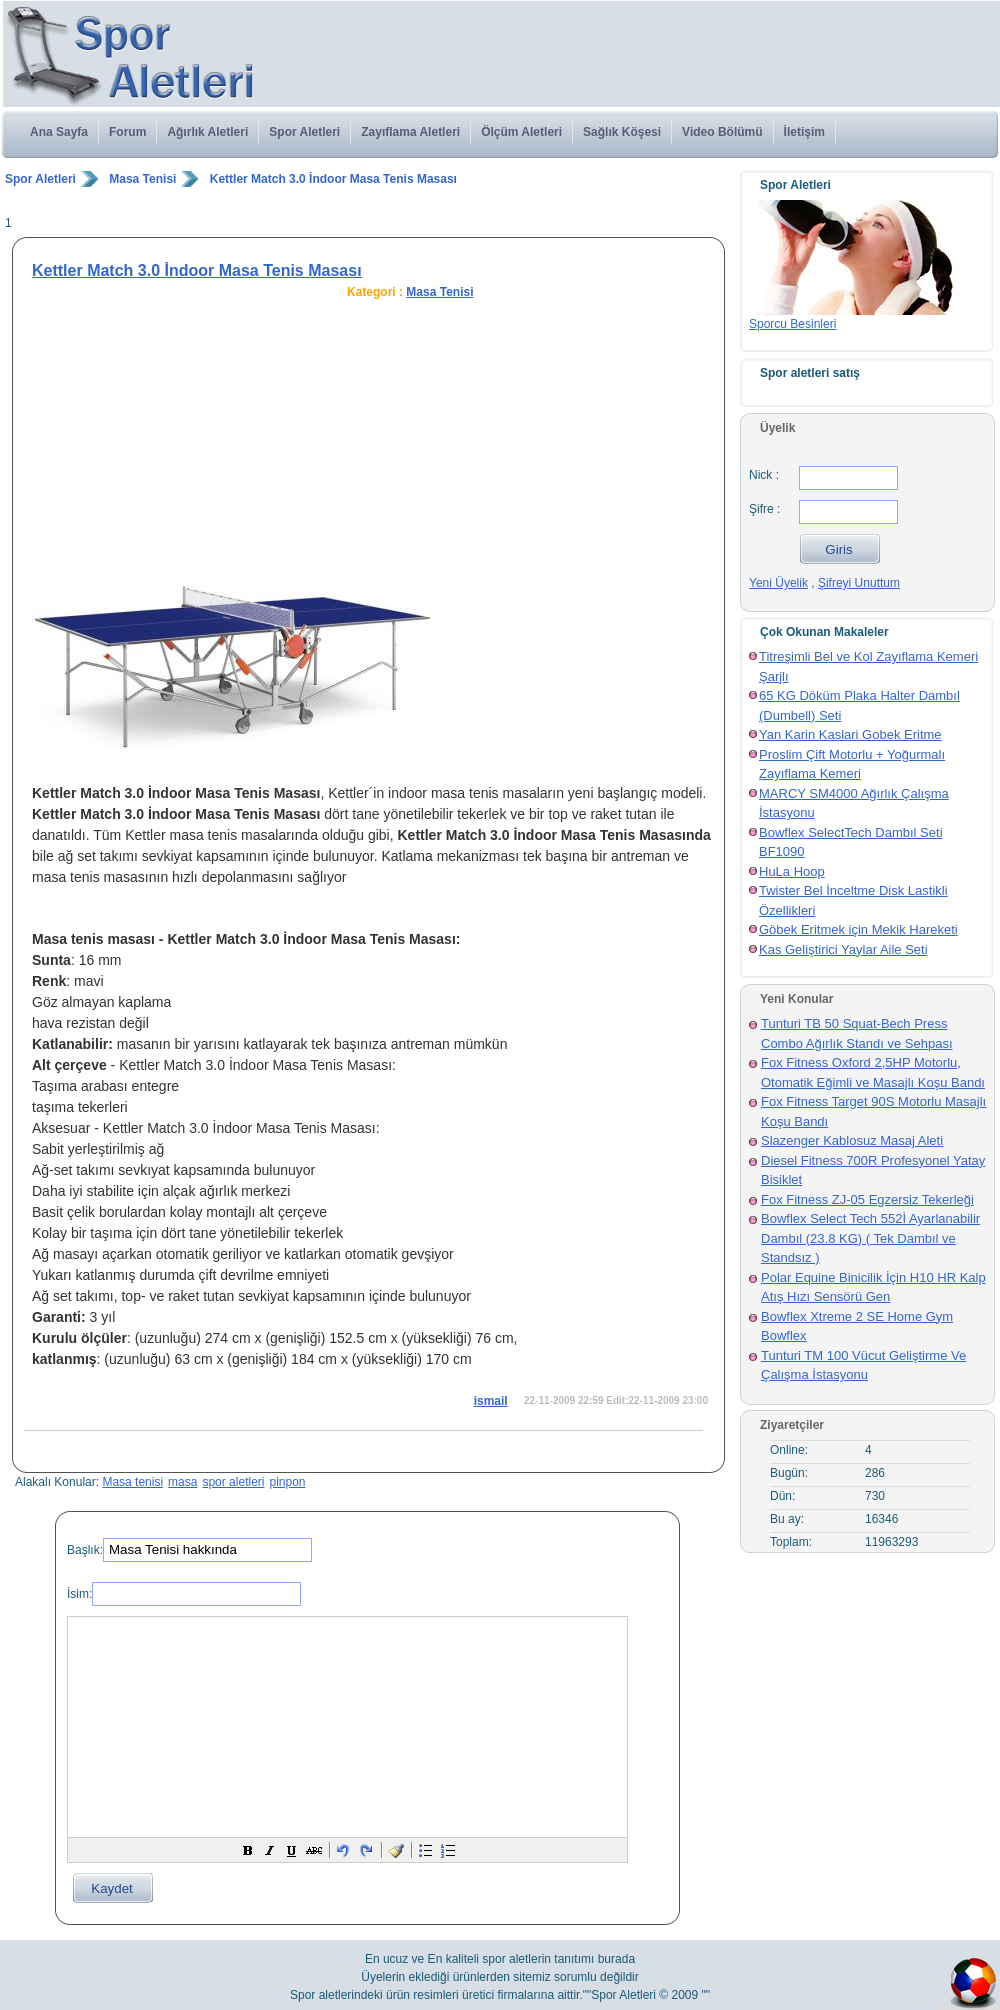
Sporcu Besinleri (792, 324)
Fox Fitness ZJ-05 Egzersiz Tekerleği (867, 1199)
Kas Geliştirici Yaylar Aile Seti (843, 949)
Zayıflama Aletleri (410, 132)
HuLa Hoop (792, 871)
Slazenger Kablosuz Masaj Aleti (852, 1140)
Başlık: (85, 1550)
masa (182, 1482)
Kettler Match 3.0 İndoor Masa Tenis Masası (333, 179)
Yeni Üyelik (778, 583)
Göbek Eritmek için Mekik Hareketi (858, 929)
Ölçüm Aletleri (521, 132)
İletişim (804, 132)
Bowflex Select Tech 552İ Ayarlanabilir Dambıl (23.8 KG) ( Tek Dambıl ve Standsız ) (870, 1238)
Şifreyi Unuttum (859, 583)
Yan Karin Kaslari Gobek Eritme (850, 734)
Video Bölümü (722, 132)
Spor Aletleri (304, 132)
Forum (127, 132)
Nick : (764, 475)
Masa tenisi (132, 1482)
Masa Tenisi (142, 179)
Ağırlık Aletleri (207, 132)
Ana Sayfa (59, 132)
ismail (491, 1401)
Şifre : (764, 509)
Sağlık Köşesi (622, 132)
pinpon (287, 1482)
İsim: (79, 1594)
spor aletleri (233, 1482)
